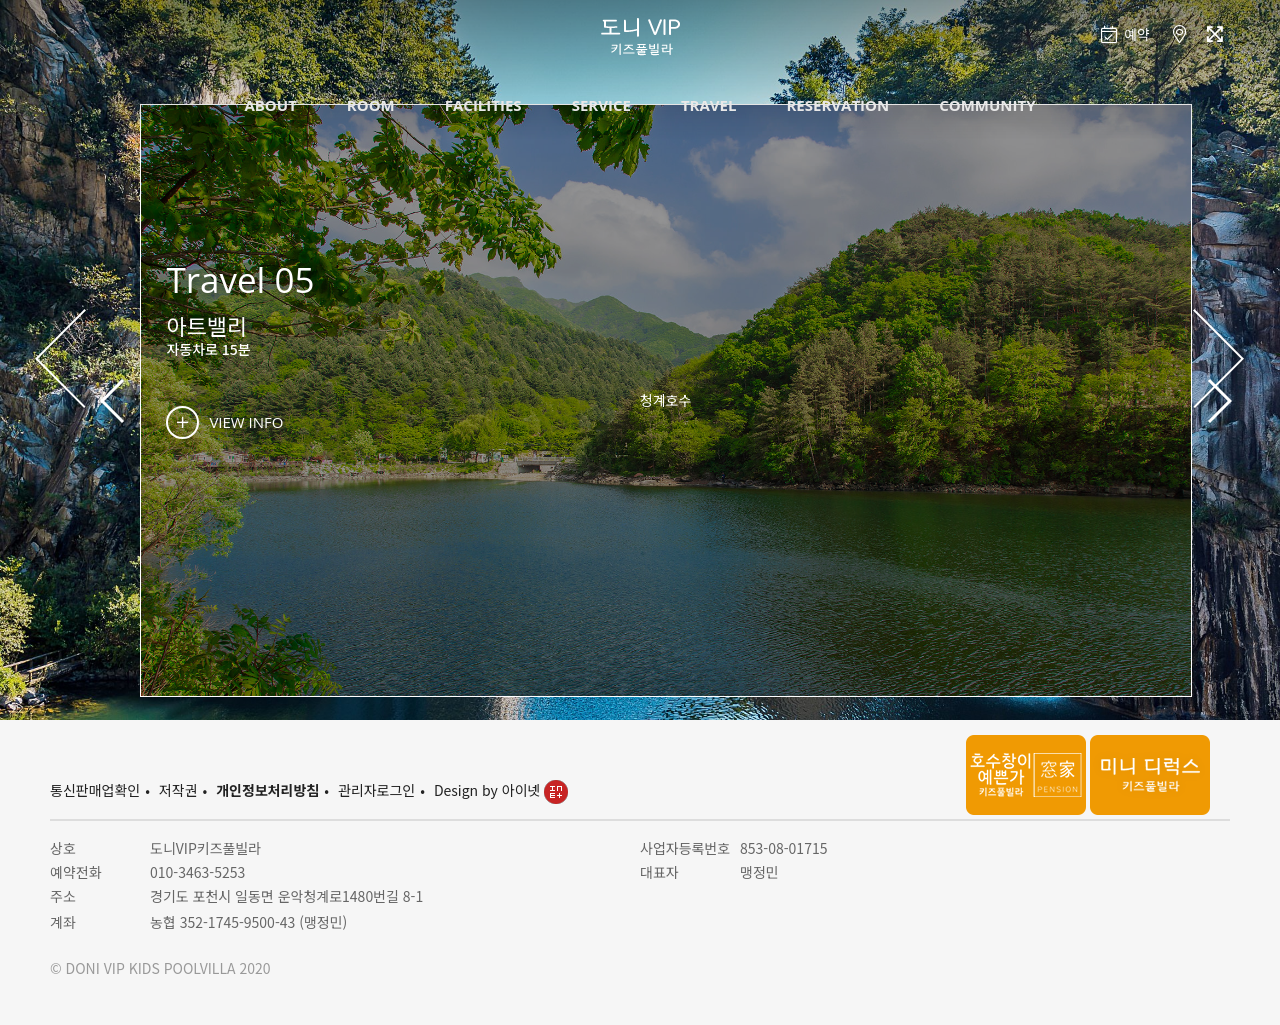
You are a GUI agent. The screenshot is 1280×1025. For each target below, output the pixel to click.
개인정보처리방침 (267, 790)
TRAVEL (709, 105)
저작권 (178, 790)
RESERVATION (837, 105)
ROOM (371, 105)
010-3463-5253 (197, 872)
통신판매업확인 (95, 790)
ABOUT (270, 105)
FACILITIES (483, 105)
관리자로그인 (376, 790)
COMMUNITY (987, 105)
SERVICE (601, 105)
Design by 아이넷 (501, 790)
